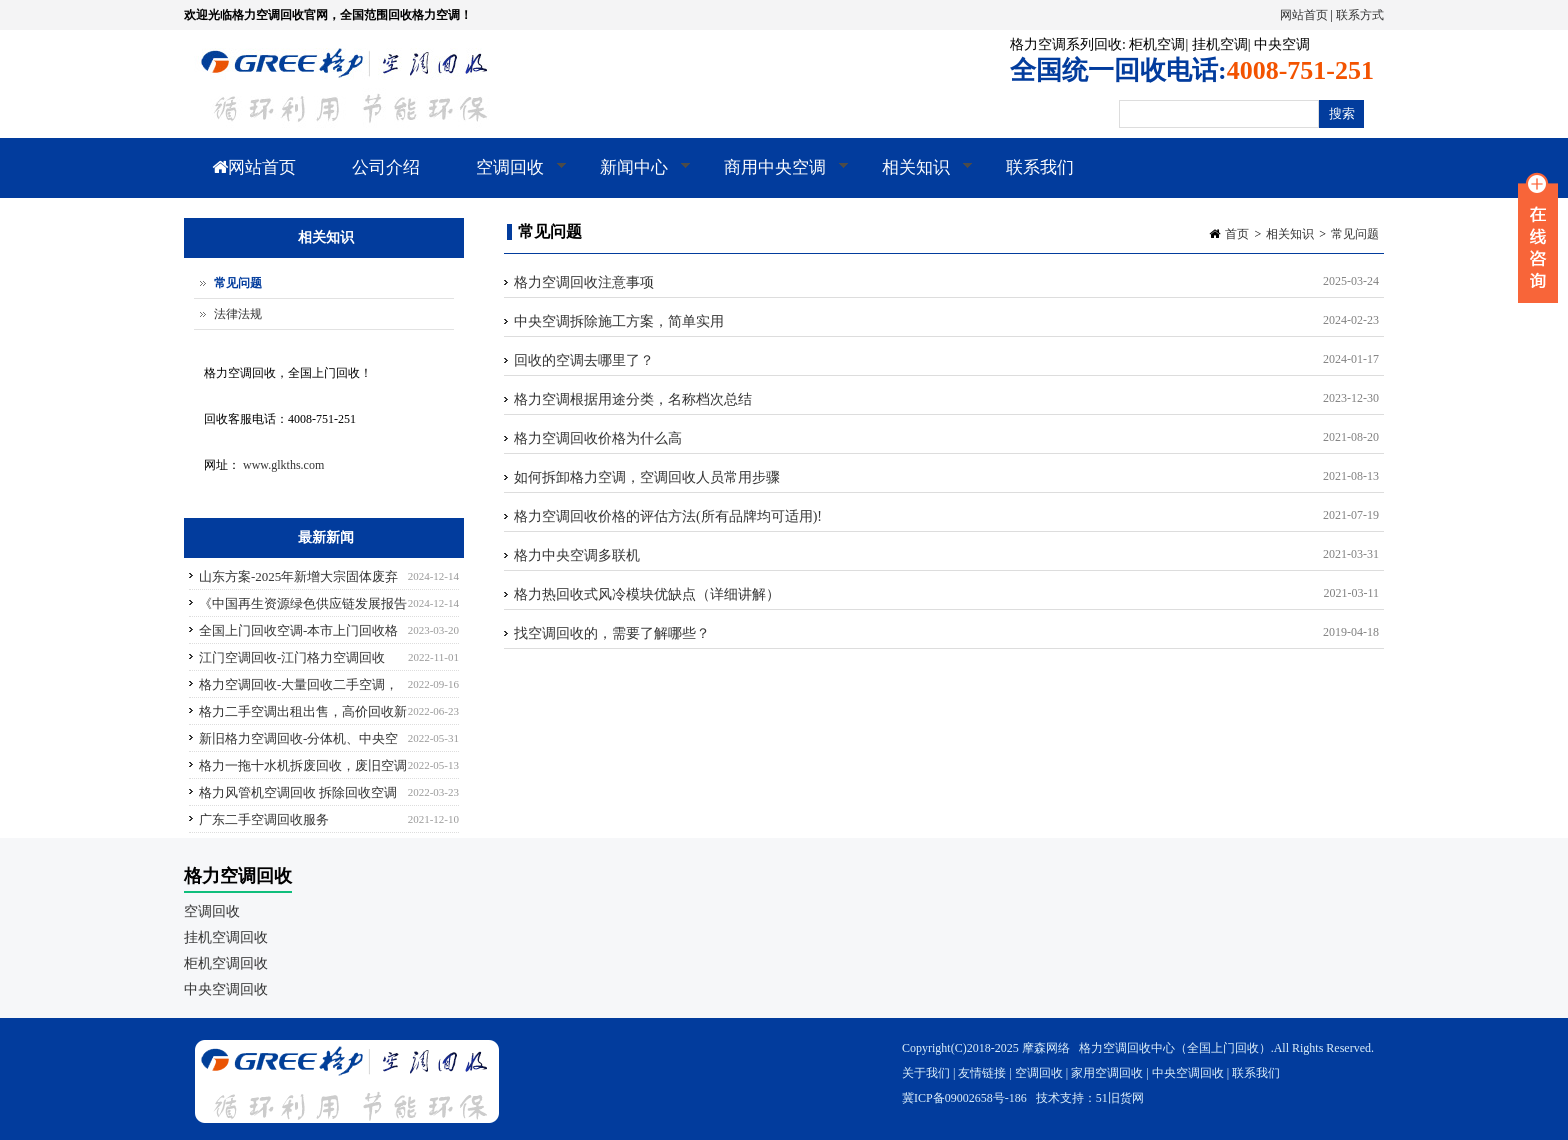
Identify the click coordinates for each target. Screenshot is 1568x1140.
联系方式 (1360, 15)
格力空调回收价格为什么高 (598, 438)
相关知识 (913, 178)
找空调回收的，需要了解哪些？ (612, 633)
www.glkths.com (283, 465)
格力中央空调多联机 (577, 555)
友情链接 (982, 1073)
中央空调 (1282, 44)
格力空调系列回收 (1066, 44)
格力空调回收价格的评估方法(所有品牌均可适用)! (668, 516)
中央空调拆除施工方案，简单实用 (619, 321)
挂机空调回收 (226, 937)
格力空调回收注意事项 (584, 282)
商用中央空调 (772, 178)
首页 (1237, 234)
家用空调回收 (1107, 1073)
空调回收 (507, 178)
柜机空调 (1157, 44)
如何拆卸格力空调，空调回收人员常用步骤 (647, 477)
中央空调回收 (226, 989)
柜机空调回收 (226, 963)
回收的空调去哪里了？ (584, 360)
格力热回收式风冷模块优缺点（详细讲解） (647, 594)
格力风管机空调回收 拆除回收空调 (298, 792)
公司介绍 (386, 167)
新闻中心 (631, 178)
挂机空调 (1220, 44)
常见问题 (1355, 234)
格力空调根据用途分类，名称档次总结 (633, 399)
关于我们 (926, 1073)
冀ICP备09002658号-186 (964, 1098)
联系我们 (1040, 167)
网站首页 (1304, 15)
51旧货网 (1120, 1098)
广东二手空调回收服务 (264, 819)
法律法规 (238, 314)
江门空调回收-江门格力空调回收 (292, 657)
